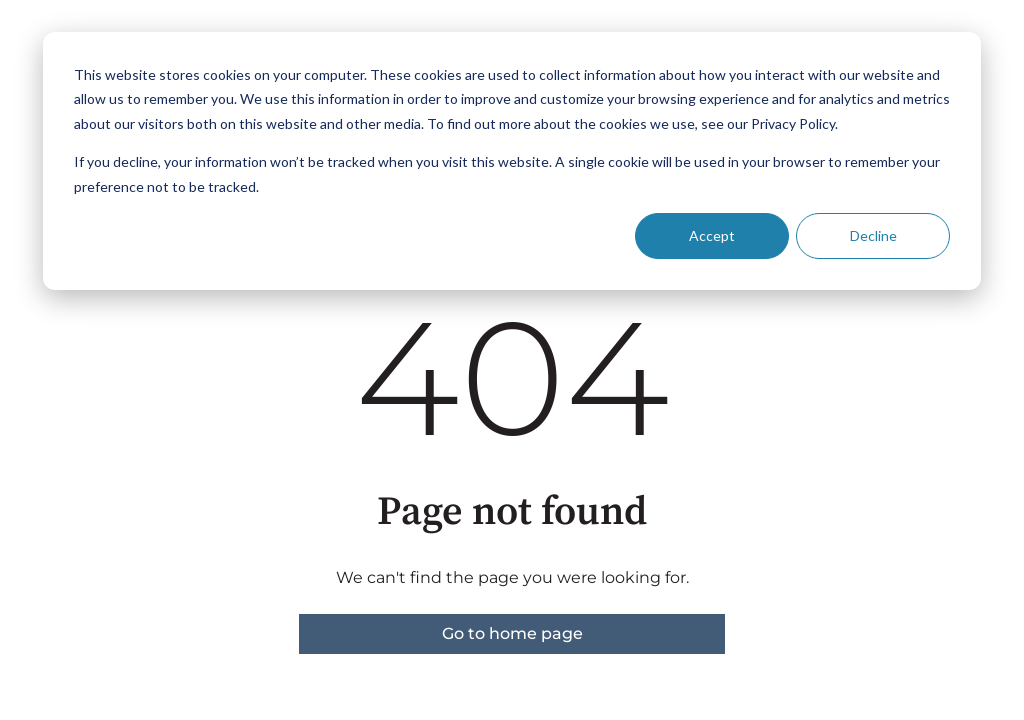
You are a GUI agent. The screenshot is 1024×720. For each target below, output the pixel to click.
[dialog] (512, 161)
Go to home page (512, 633)
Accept (712, 235)
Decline (873, 235)
